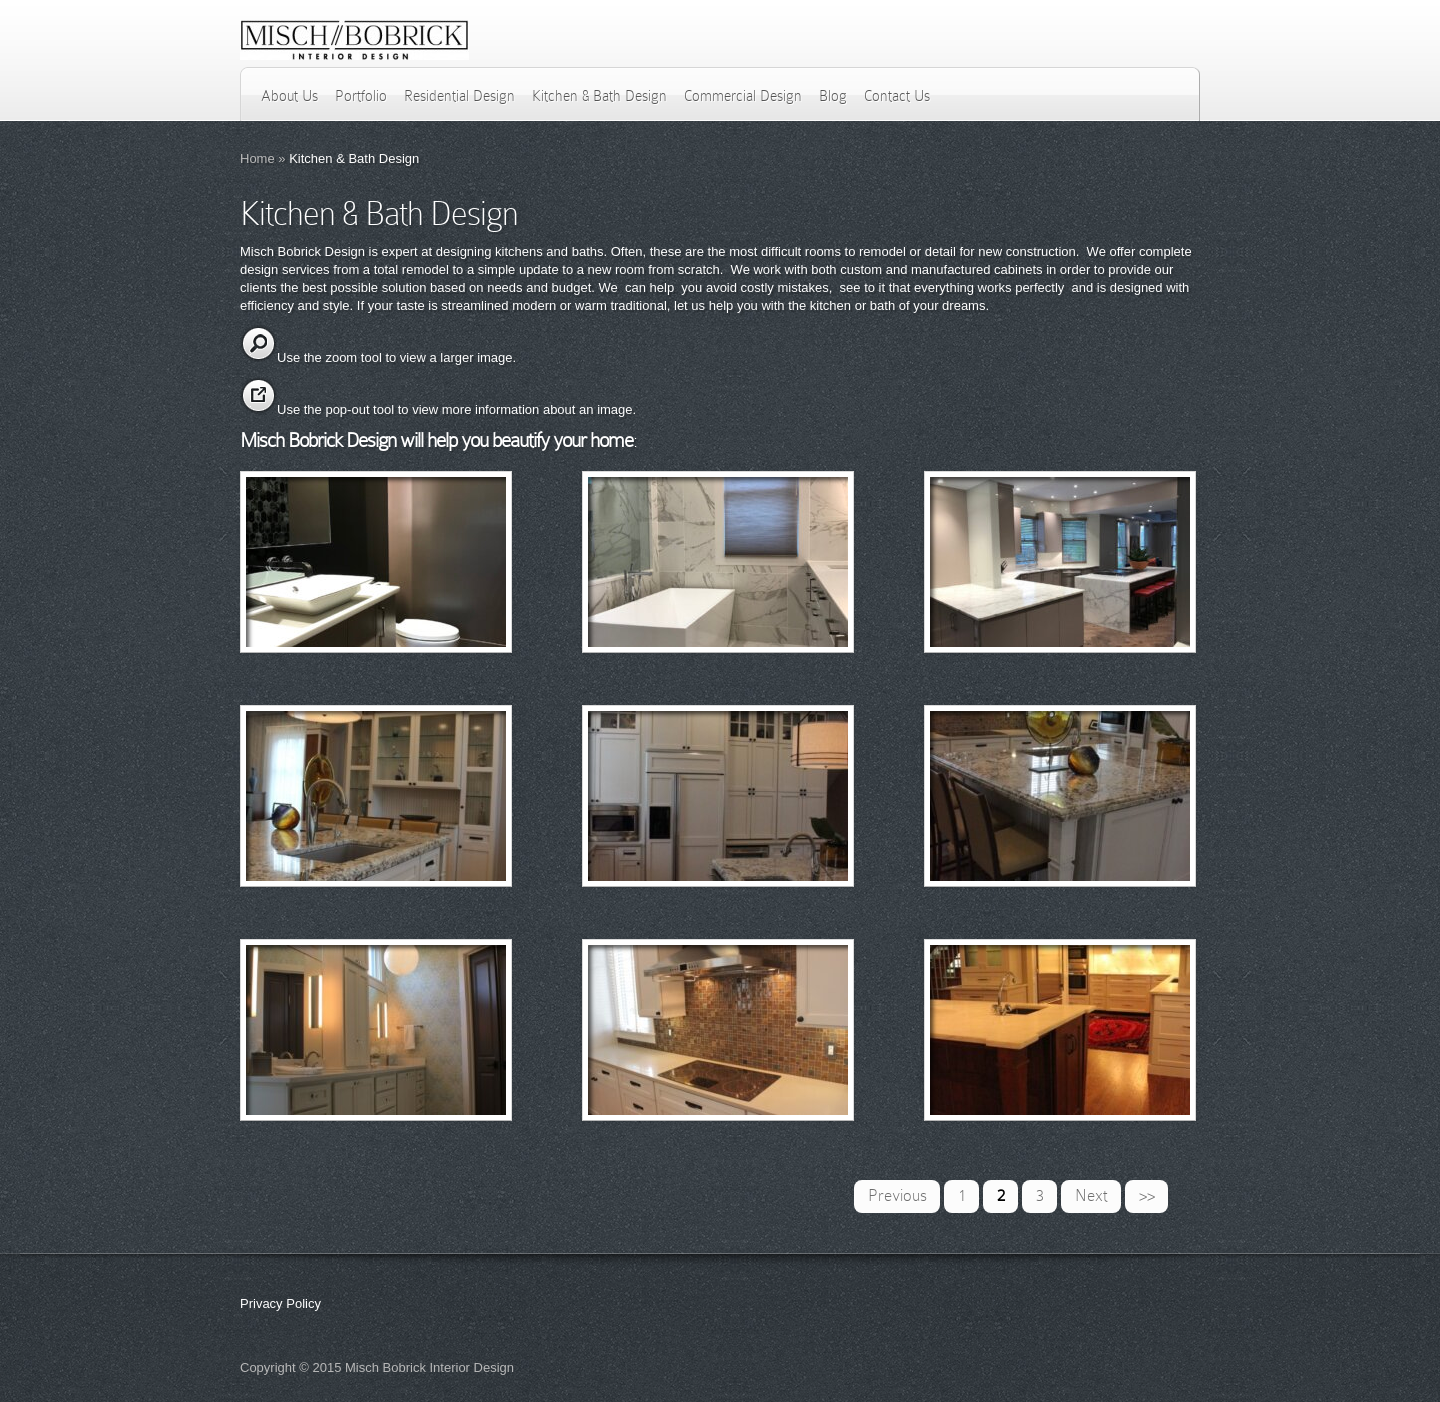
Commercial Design (743, 96)
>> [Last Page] (1147, 1195)
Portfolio (361, 96)
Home (257, 158)
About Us (289, 96)
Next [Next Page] (1091, 1195)
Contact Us (897, 96)
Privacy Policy (280, 1303)
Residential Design (459, 96)
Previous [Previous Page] (897, 1195)
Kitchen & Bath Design (599, 96)
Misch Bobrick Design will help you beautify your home (436, 440)
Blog (833, 96)
